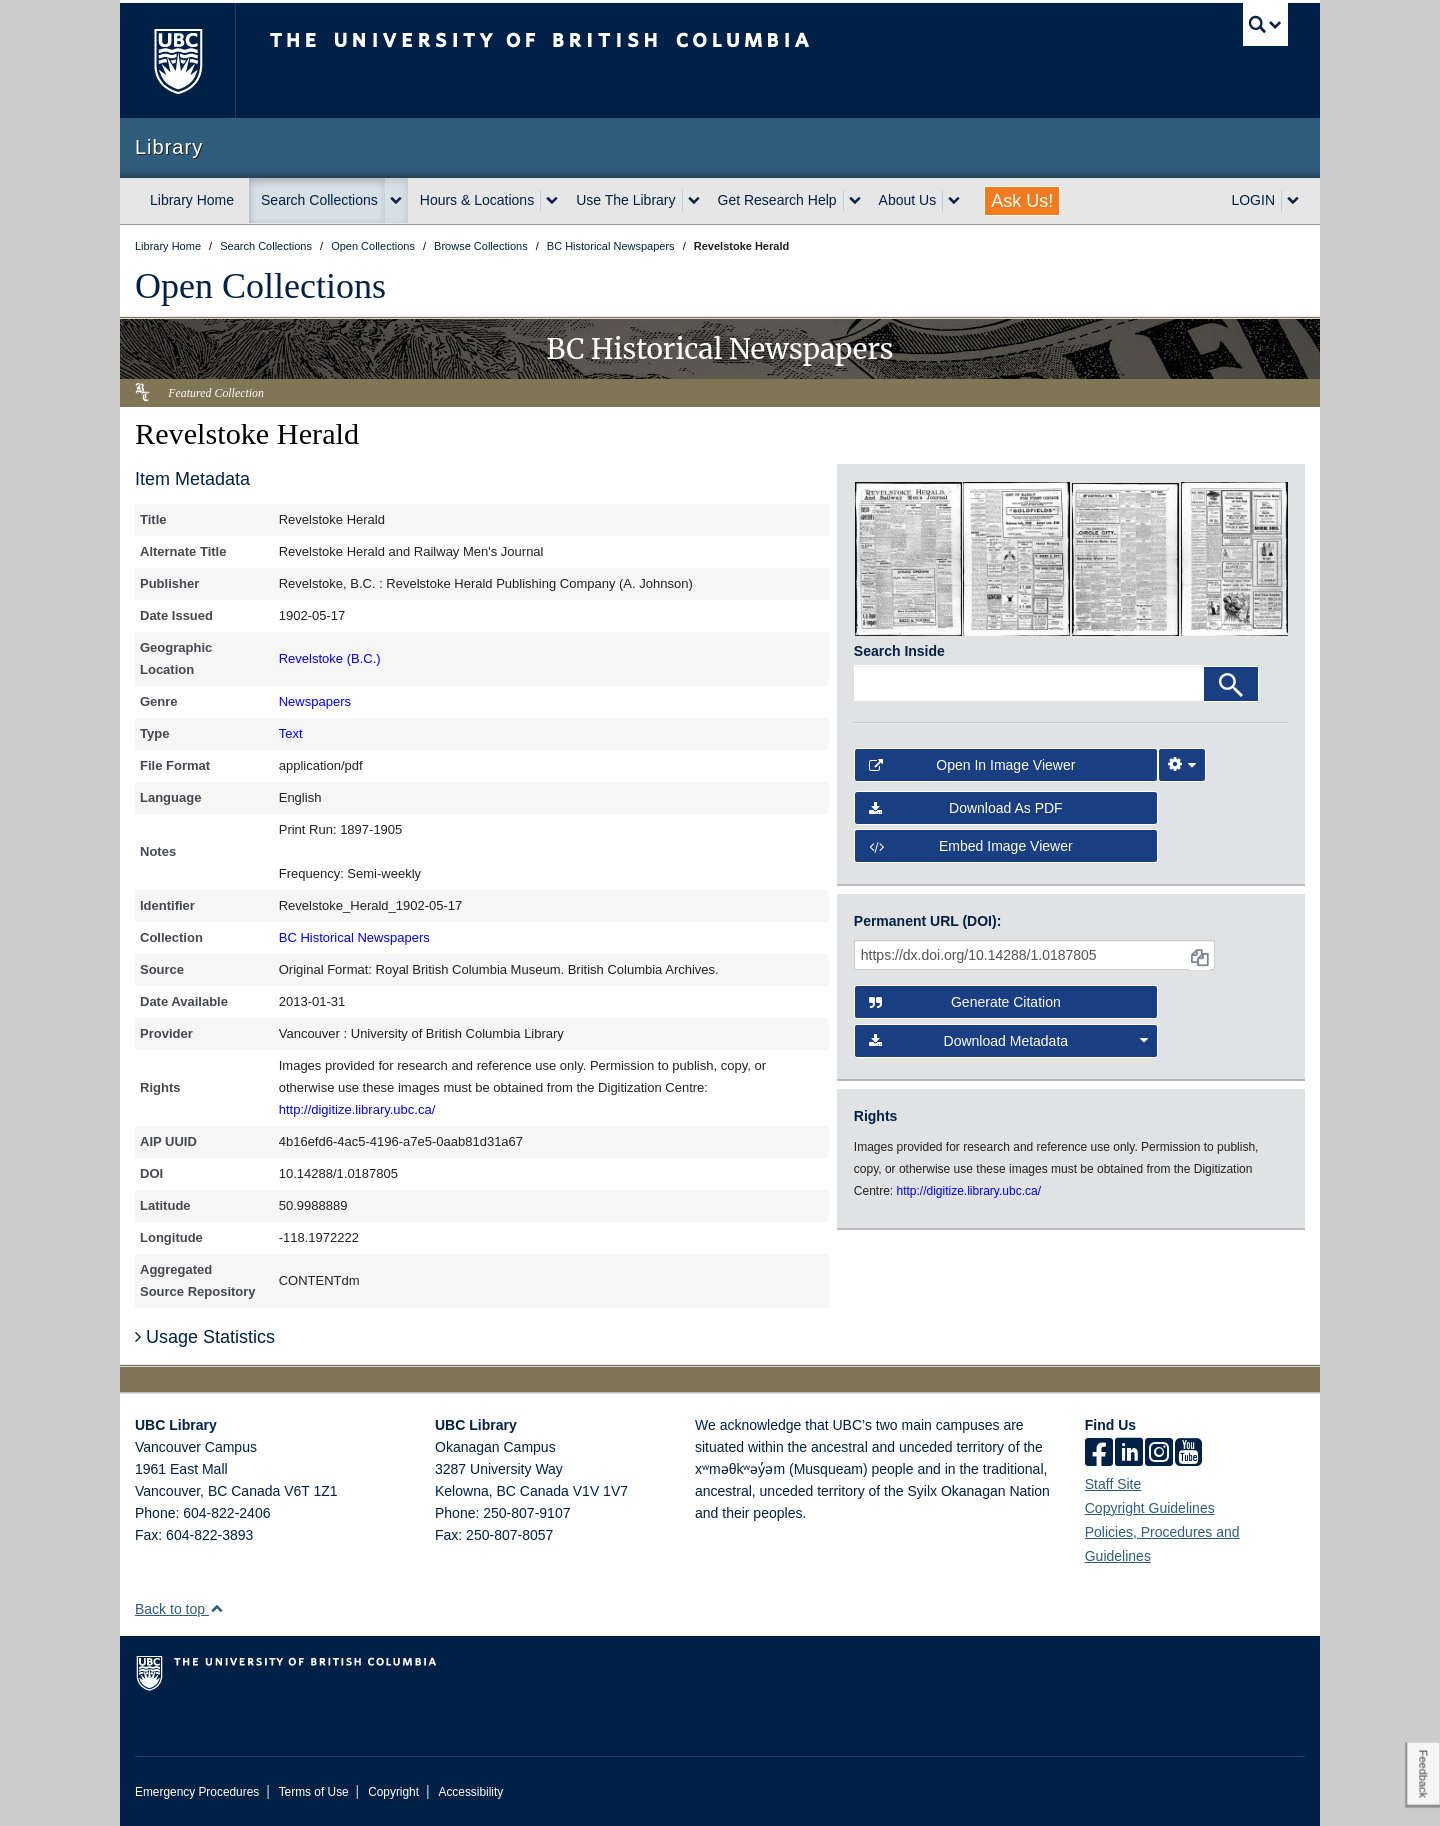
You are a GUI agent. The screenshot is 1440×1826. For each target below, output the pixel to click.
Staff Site (1113, 1484)
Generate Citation (965, 1002)
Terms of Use (314, 1792)
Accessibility (470, 1792)
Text (291, 733)
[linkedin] (1129, 1454)
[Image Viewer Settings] (1182, 765)
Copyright (393, 1792)
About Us (908, 200)
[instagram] (1159, 1454)
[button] (216, 1608)
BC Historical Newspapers (354, 937)
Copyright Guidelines (1150, 1508)
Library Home (192, 200)
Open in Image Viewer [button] (972, 765)
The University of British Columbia (177, 60)
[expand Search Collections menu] (396, 201)
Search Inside (899, 651)
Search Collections (319, 200)
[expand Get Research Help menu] (855, 201)
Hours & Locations (477, 200)
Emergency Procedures (197, 1792)
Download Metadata (1009, 1041)
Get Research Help (777, 200)
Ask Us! (1022, 201)
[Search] (1231, 684)
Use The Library (625, 200)
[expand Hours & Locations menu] (552, 201)
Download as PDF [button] (966, 808)
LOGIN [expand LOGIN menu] (1253, 200)
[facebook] (1099, 1454)
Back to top (179, 1609)
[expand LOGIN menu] (1293, 201)
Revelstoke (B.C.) (330, 658)
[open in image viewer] (908, 558)
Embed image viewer (971, 846)
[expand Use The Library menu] (694, 201)
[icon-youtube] (1188, 1454)
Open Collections (260, 286)
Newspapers (315, 701)
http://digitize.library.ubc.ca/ (357, 1109)
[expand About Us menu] (954, 201)
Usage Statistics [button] (205, 1337)
